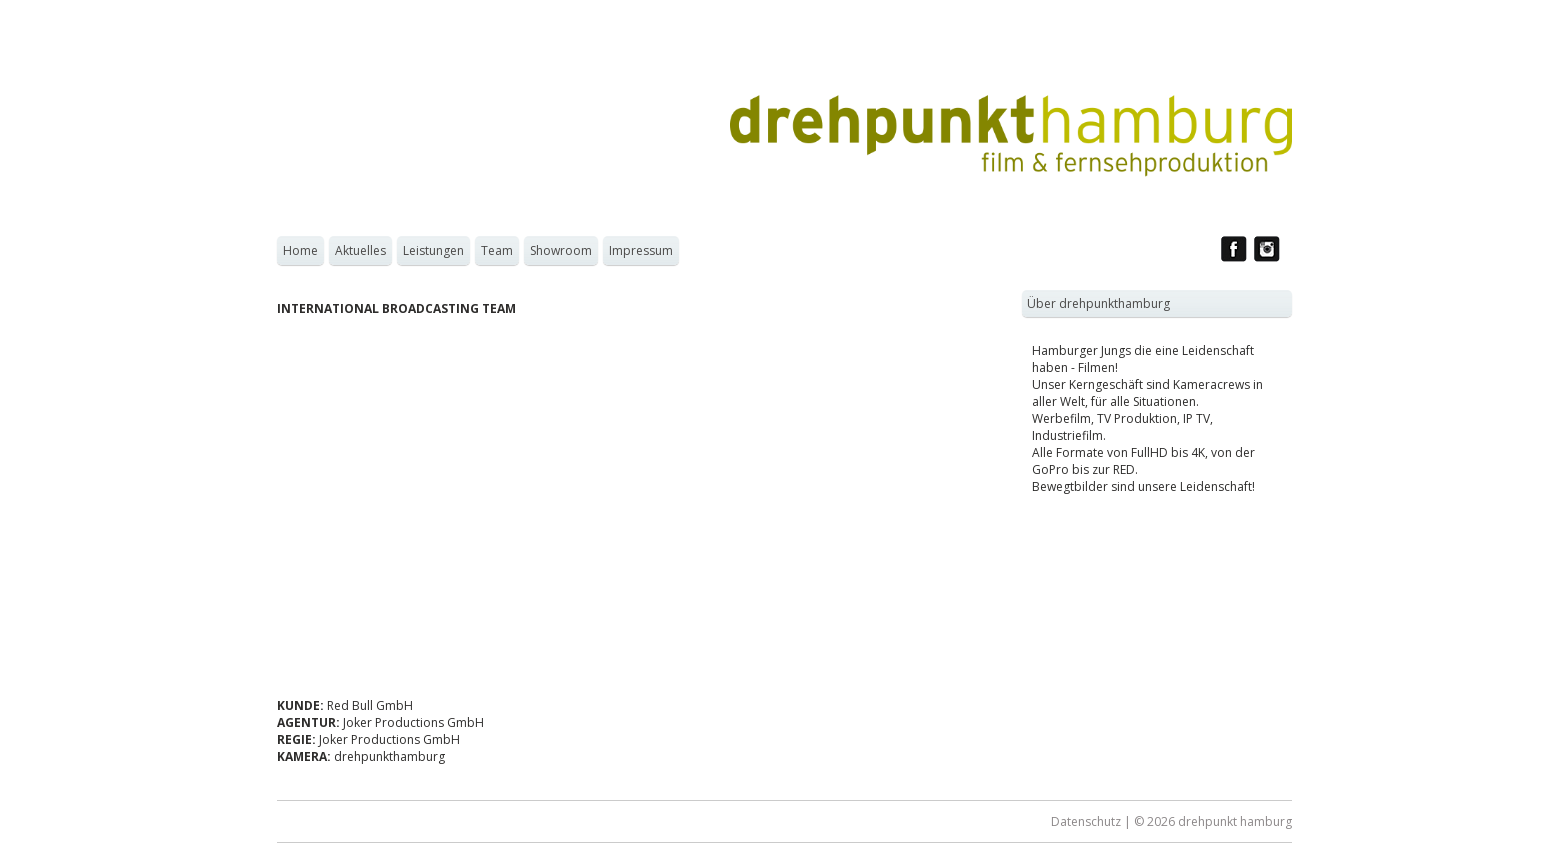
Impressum (641, 250)
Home (300, 250)
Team (497, 250)
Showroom (561, 250)
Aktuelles (360, 250)
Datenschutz (1086, 821)
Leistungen (433, 250)
